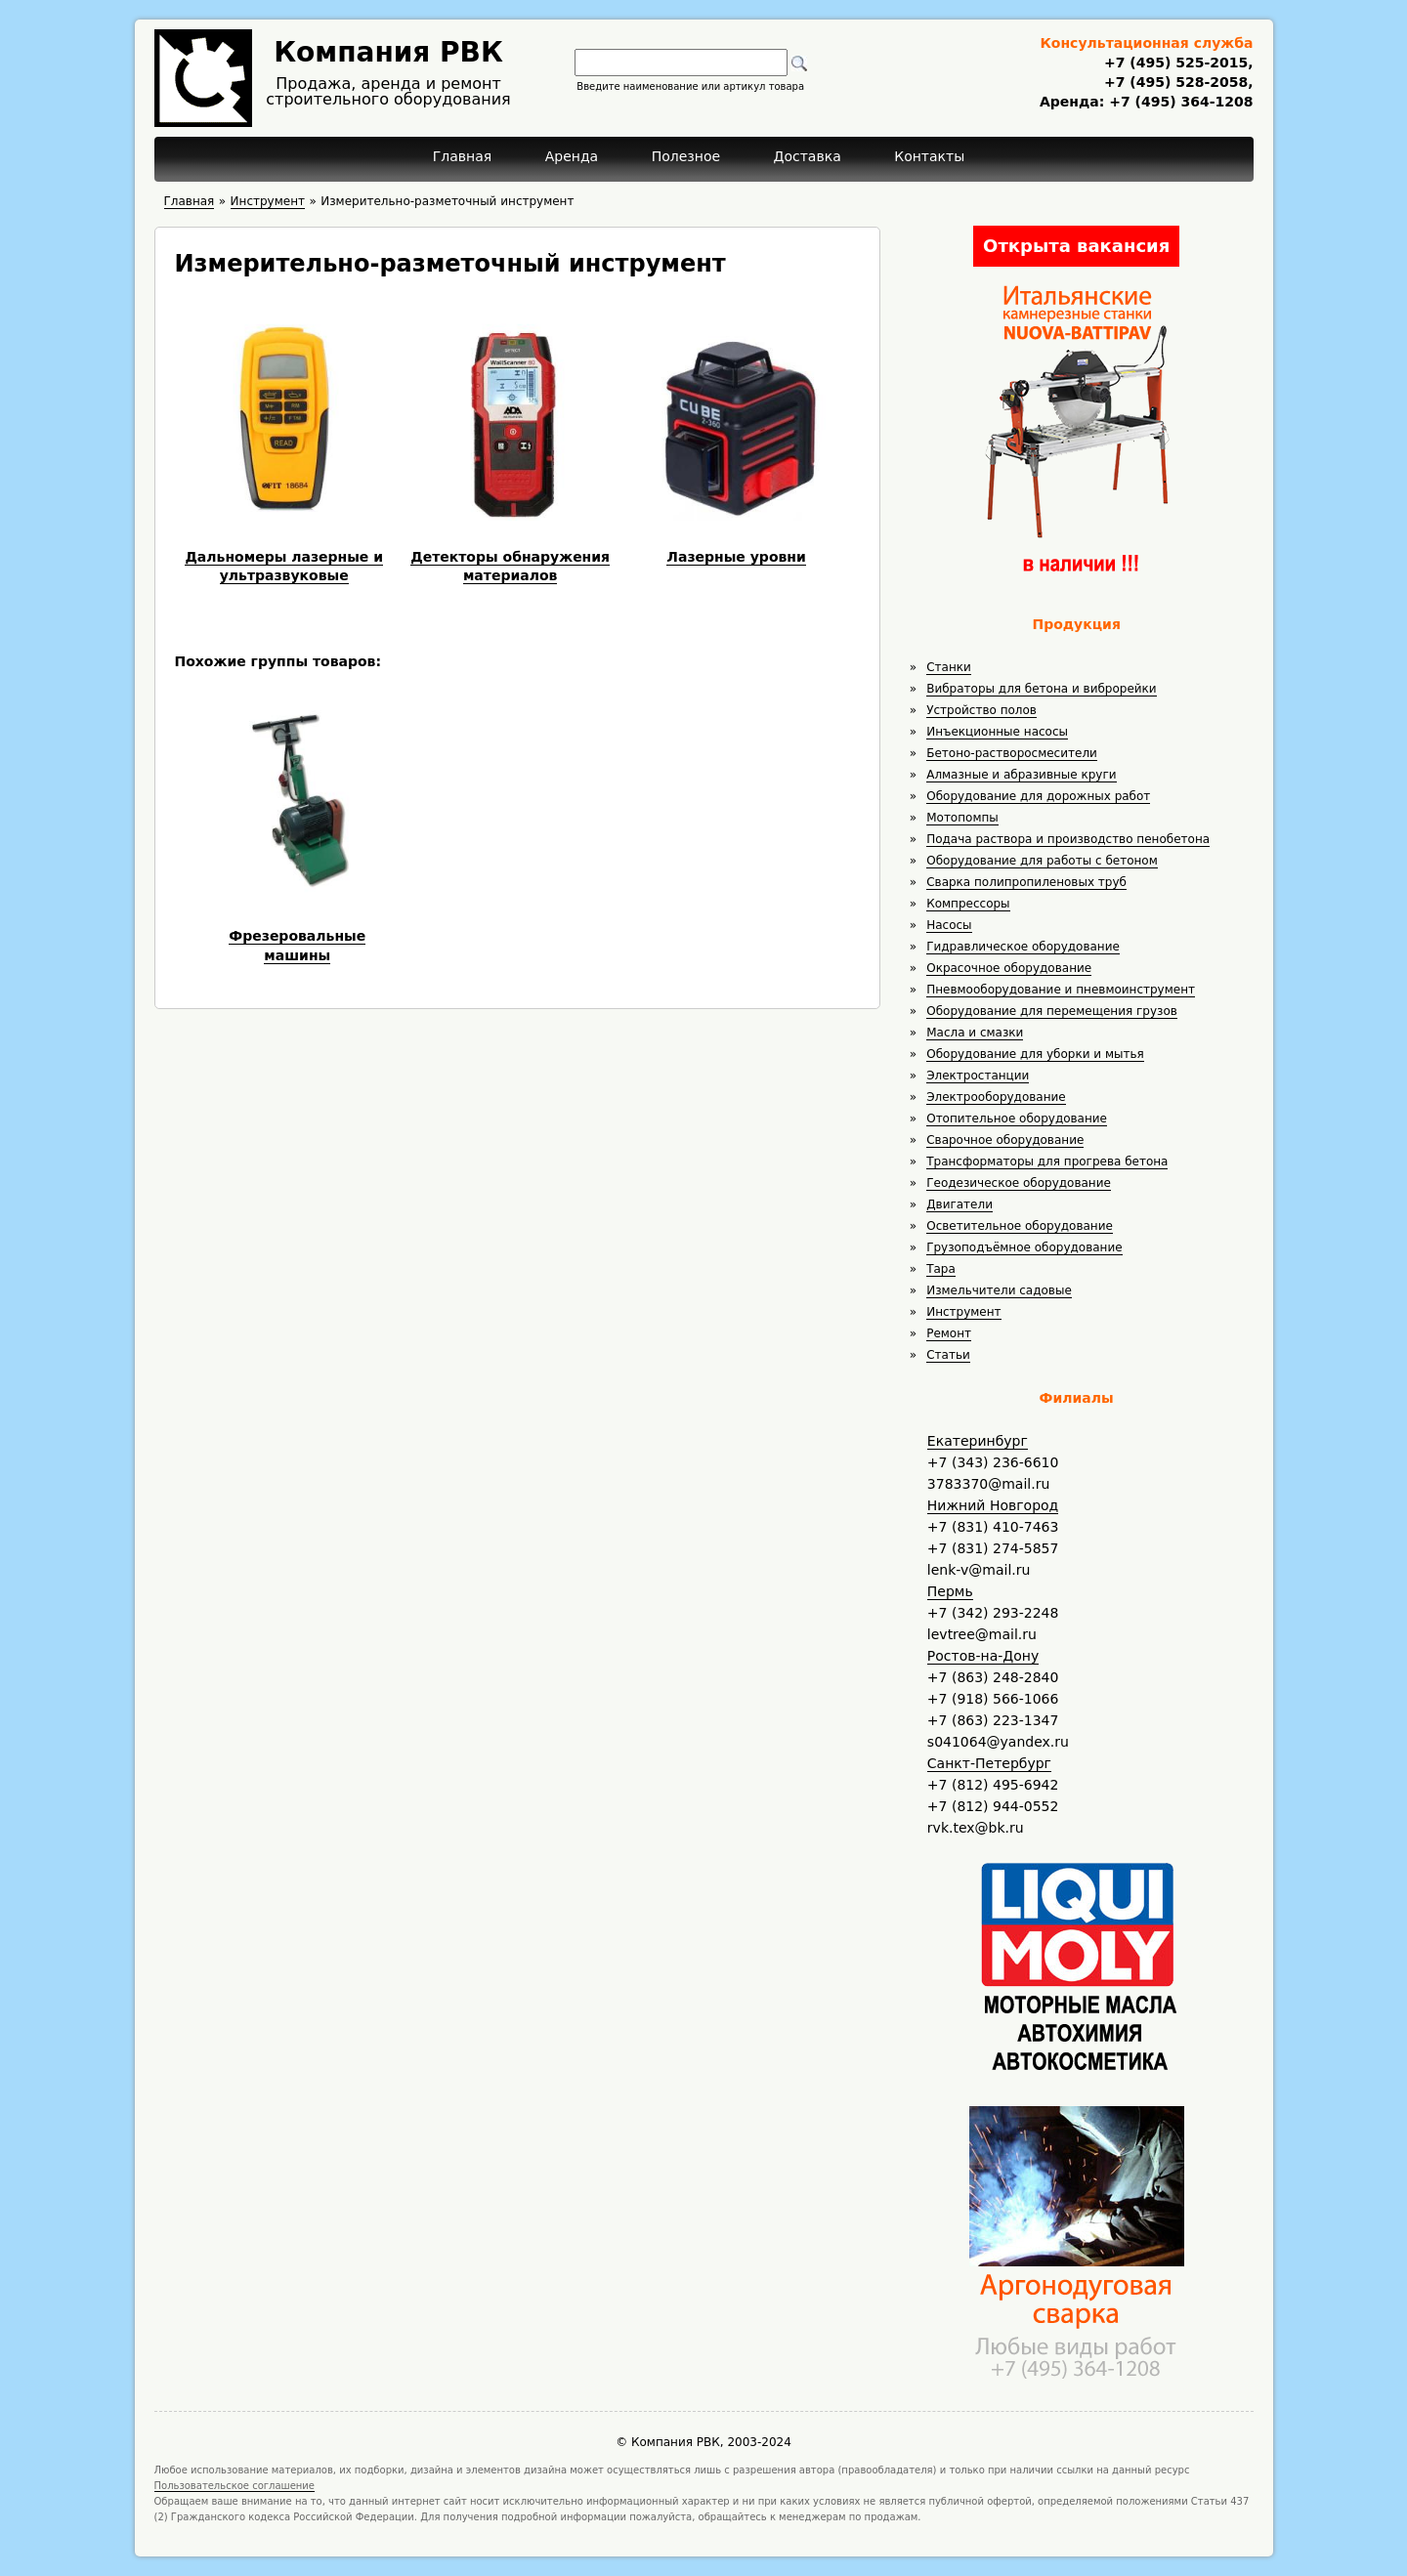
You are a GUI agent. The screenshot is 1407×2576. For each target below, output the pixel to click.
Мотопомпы (962, 817)
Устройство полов (981, 710)
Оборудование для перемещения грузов (1051, 1011)
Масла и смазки (974, 1032)
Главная (462, 156)
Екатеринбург (977, 1441)
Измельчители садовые (999, 1290)
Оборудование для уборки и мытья (1035, 1054)
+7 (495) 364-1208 (1178, 101)
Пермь (950, 1591)
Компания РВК (388, 52)
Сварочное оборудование (1005, 1140)
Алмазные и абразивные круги (1021, 774)
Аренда (572, 156)
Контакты (929, 156)
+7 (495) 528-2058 (1176, 82)
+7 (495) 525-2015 (1176, 62)
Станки (948, 667)
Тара (941, 1269)
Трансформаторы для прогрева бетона (1047, 1161)
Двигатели (959, 1204)
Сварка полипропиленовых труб (1026, 882)
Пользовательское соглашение (235, 2485)
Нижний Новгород (992, 1505)
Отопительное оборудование (1016, 1118)
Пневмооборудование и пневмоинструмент (1060, 989)
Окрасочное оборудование (1008, 968)
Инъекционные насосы (997, 732)
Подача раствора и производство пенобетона (1068, 839)
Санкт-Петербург (989, 1763)
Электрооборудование (996, 1097)
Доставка (807, 156)
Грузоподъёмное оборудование (1024, 1247)
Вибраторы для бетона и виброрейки (1041, 689)
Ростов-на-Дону (983, 1656)
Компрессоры (967, 903)
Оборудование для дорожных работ (1038, 796)
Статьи (948, 1355)
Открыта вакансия (1076, 245)
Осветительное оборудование (1019, 1226)
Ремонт (948, 1333)
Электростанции (977, 1075)
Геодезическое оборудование (1018, 1183)
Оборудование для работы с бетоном (1042, 860)
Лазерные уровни (736, 557)
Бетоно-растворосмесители (1011, 753)
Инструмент (963, 1312)
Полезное (686, 156)
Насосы (948, 925)
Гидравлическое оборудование (1023, 946)
